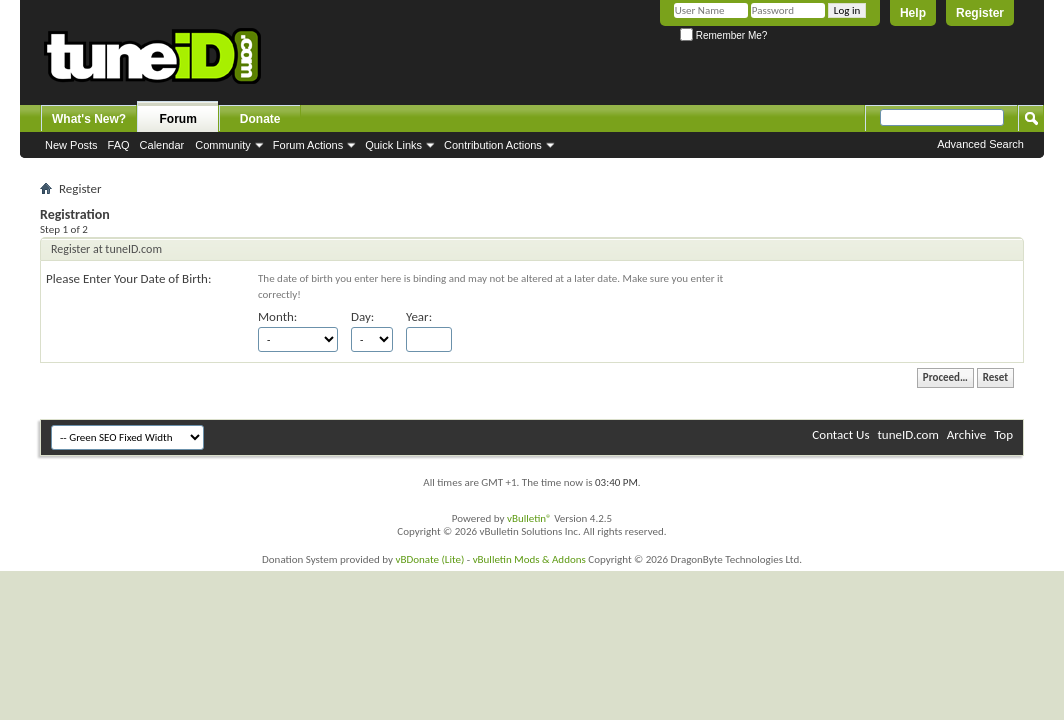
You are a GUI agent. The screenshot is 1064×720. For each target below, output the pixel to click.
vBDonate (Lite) (429, 559)
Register (980, 13)
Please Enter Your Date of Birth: (128, 278)
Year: (419, 316)
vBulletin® (529, 518)
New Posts (71, 145)
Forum (178, 119)
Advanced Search (980, 144)
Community (223, 145)
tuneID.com (907, 434)
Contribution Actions (493, 145)
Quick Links (393, 145)
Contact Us (840, 434)
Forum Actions (308, 145)
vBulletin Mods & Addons (529, 559)
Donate (260, 119)
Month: (277, 316)
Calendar (162, 145)
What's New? (89, 119)
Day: (362, 316)
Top (1003, 434)
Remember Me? (723, 35)
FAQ (119, 145)
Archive (966, 434)
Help (913, 13)
